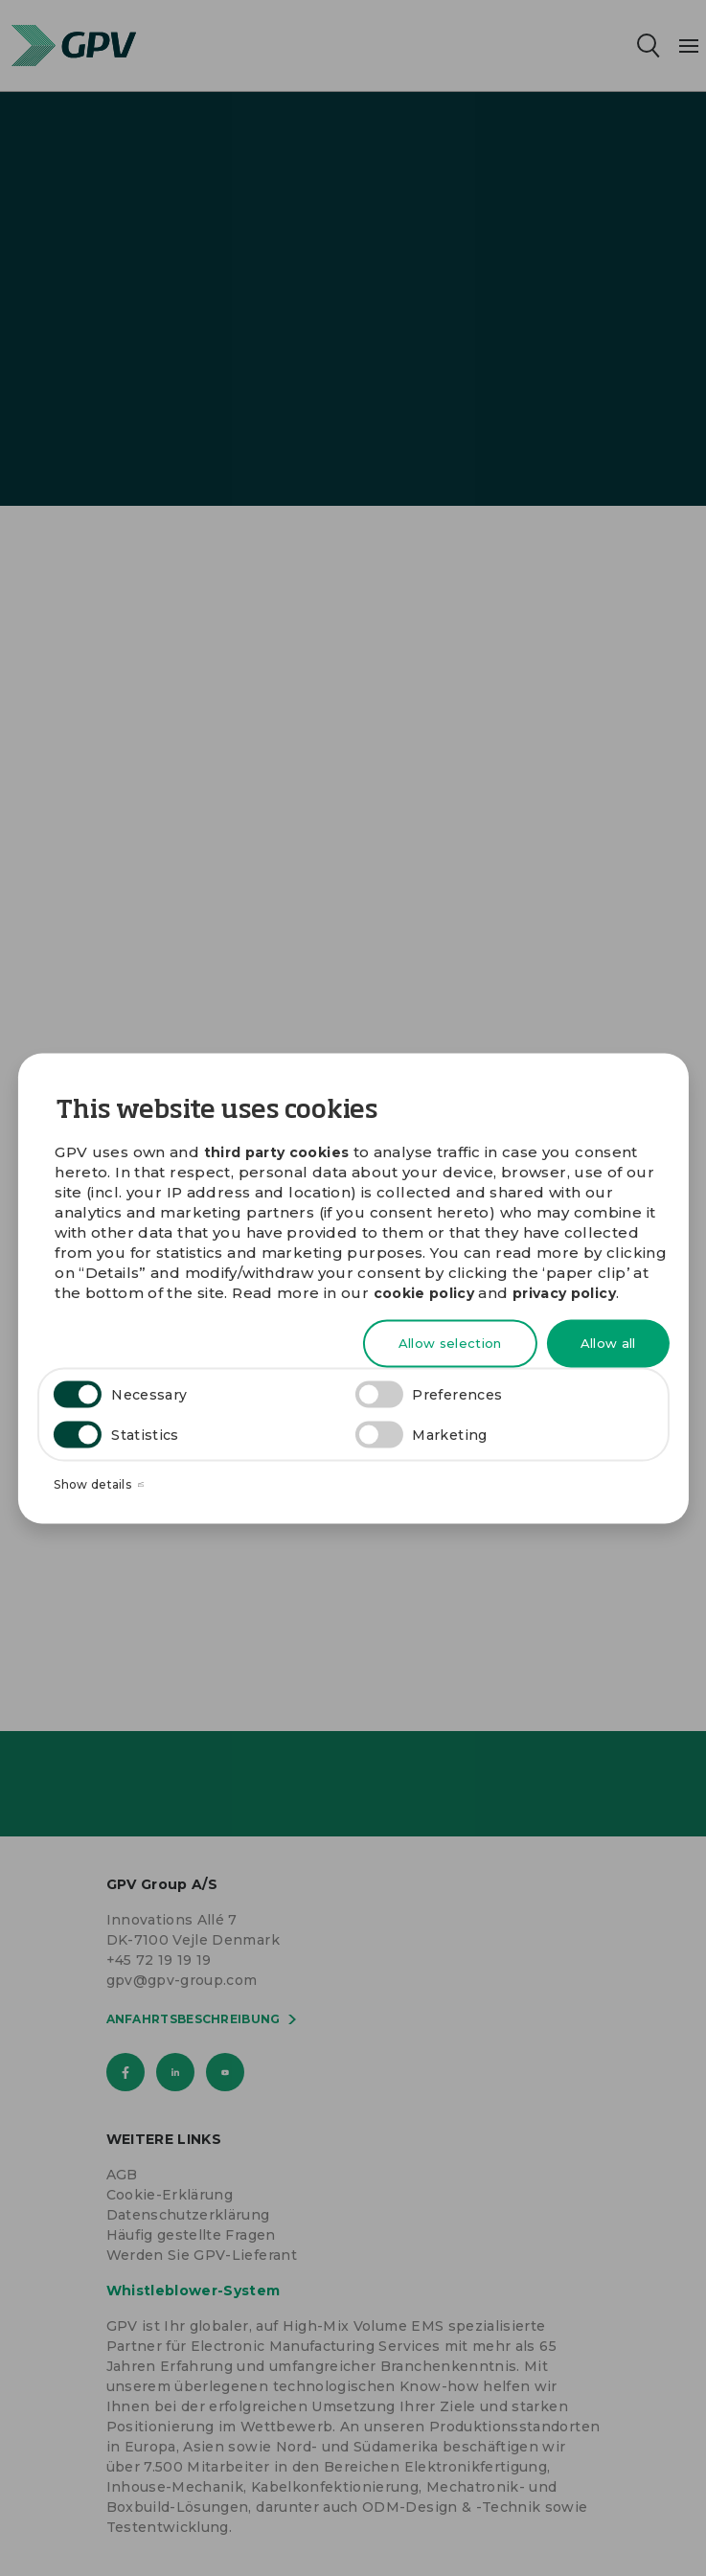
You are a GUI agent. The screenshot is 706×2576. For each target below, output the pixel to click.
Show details (99, 1484)
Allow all (608, 1343)
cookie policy (424, 1293)
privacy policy (564, 1293)
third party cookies (277, 1151)
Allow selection (450, 1343)
